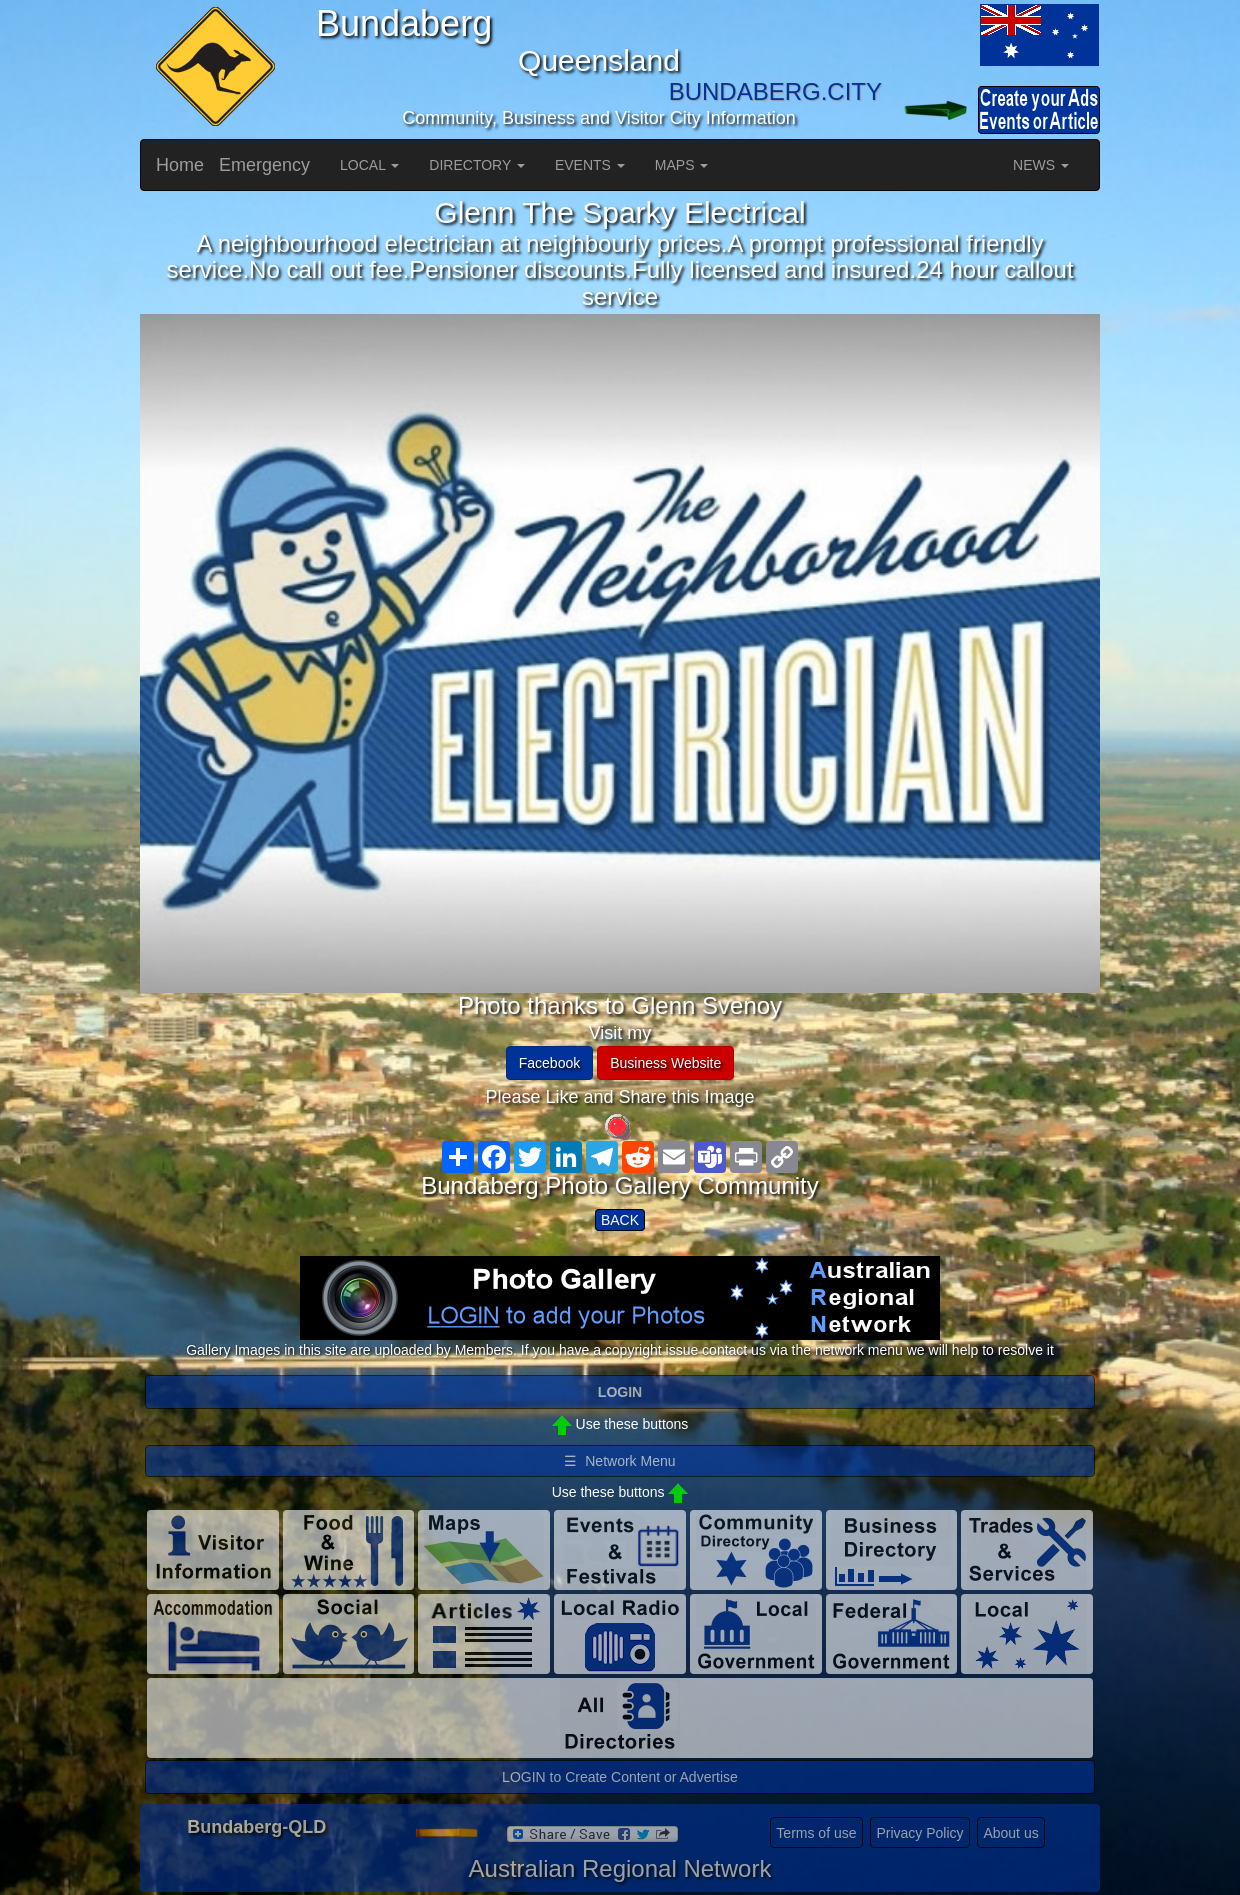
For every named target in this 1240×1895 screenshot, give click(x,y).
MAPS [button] (682, 165)
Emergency (264, 165)
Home (180, 165)
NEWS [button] (1041, 165)
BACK (620, 1220)
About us (1010, 1833)
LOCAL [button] (369, 165)
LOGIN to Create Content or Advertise (620, 1777)
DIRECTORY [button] (477, 165)
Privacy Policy (919, 1833)
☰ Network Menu (619, 1461)
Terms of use (816, 1833)
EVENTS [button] (590, 165)
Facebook (549, 1063)
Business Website (665, 1063)
